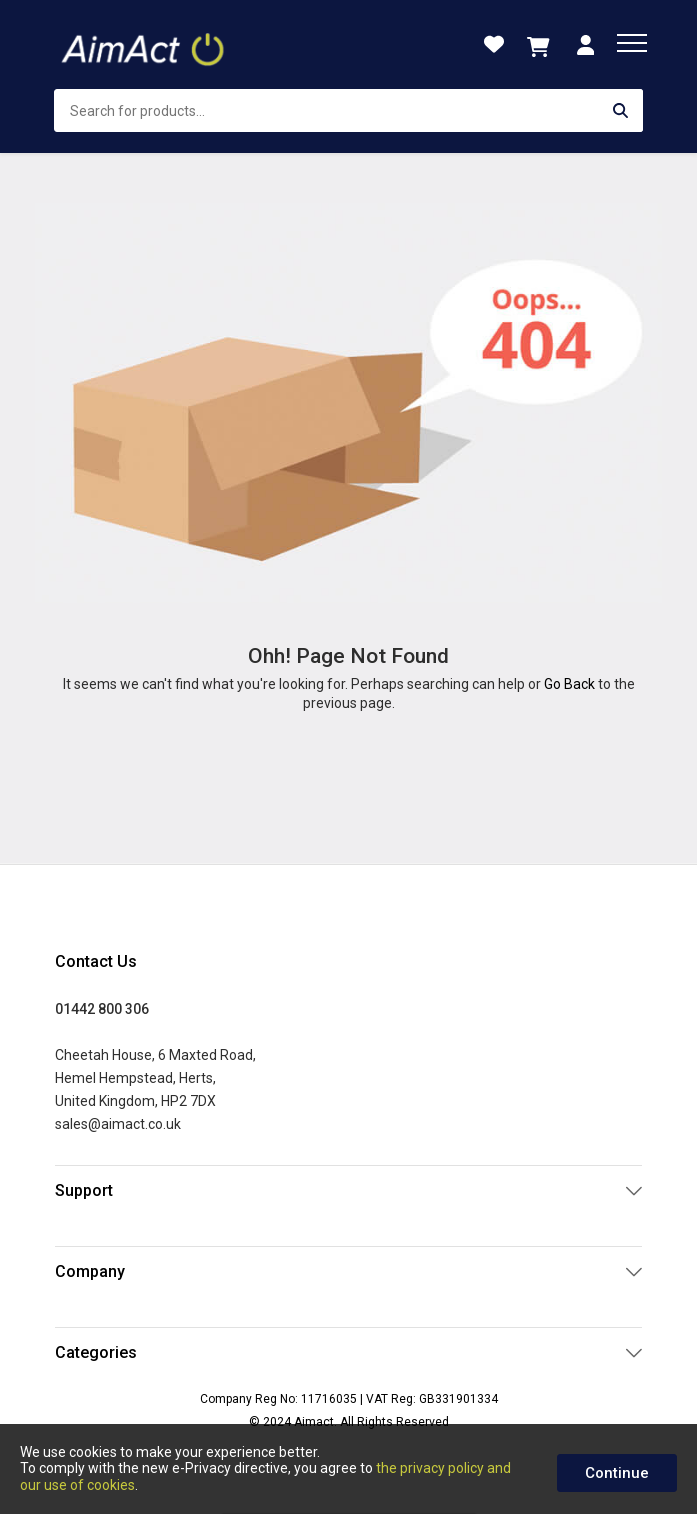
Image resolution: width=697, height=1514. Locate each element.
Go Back (569, 684)
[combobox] (349, 110)
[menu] (632, 43)
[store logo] (145, 45)
